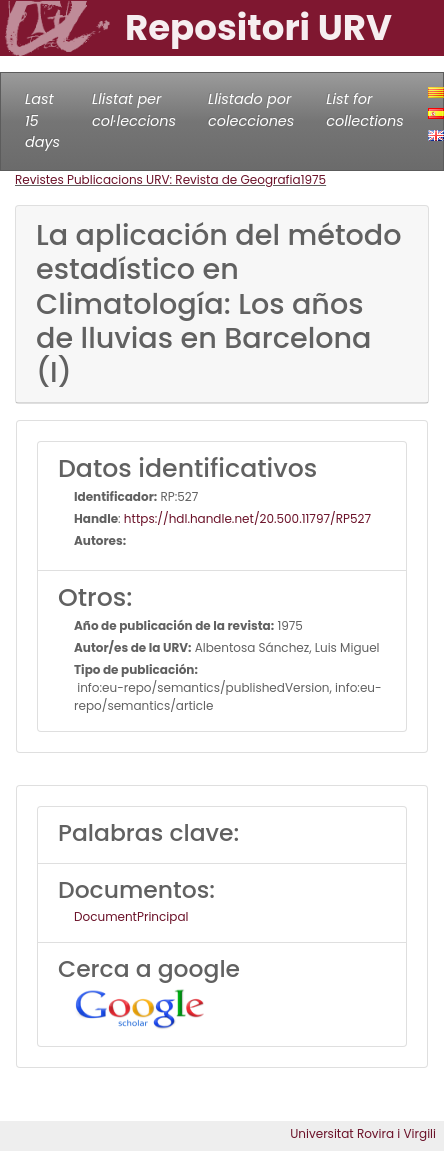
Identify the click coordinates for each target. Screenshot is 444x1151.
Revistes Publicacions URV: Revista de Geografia (158, 179)
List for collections (364, 110)
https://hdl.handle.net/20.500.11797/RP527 (247, 518)
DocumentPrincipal (131, 916)
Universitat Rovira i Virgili (363, 1133)
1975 (314, 179)
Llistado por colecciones (251, 110)
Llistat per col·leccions (134, 110)
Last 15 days (42, 120)
